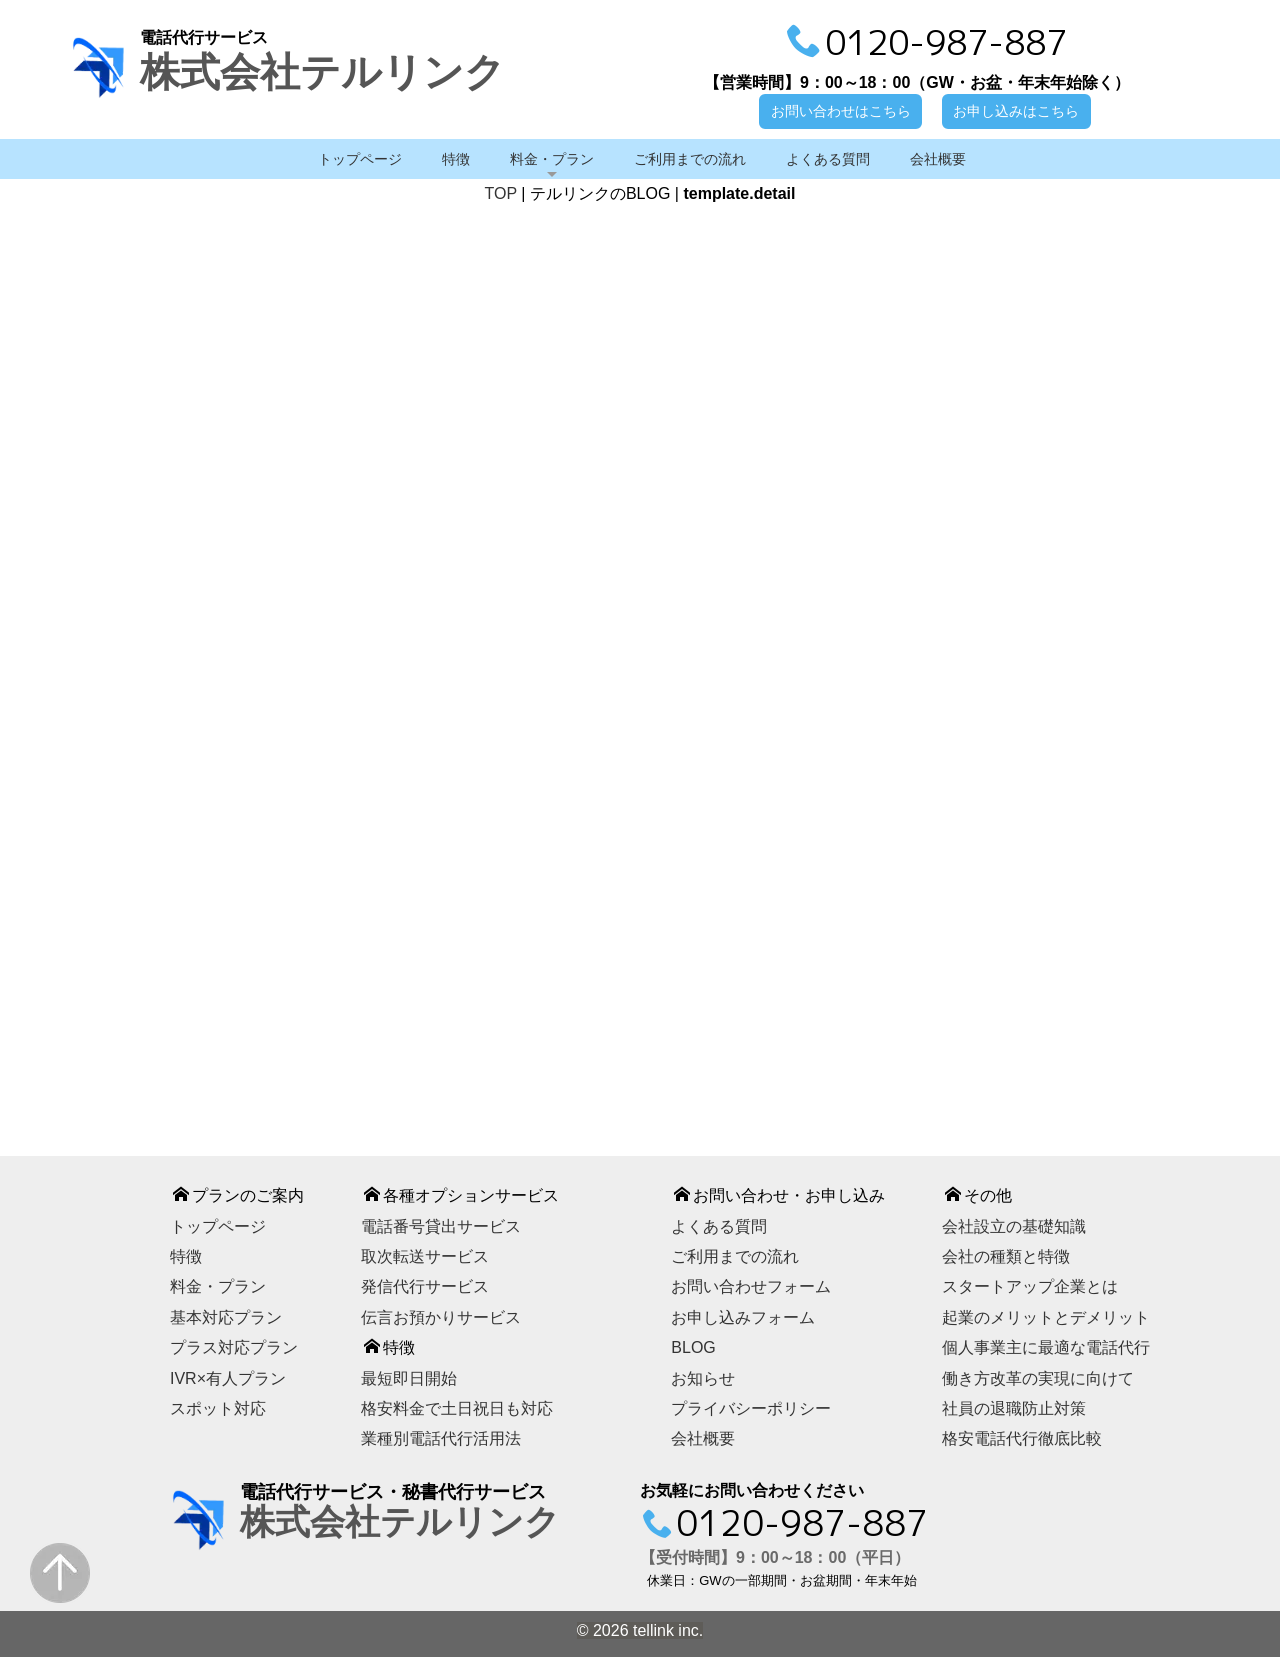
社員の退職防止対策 (1014, 1408)
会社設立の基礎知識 (1014, 1226)
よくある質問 (828, 159)
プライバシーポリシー (751, 1408)
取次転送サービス (425, 1256)
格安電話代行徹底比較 (1022, 1439)
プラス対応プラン (234, 1347)
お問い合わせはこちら (841, 111)
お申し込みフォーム (743, 1317)
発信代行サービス (425, 1287)
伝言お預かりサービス (441, 1317)
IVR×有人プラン (228, 1378)
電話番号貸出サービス (441, 1226)
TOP (501, 193)
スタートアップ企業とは (1030, 1287)
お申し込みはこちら (1016, 111)
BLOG (693, 1347)
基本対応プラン (226, 1317)
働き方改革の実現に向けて (1038, 1378)
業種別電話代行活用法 (441, 1439)
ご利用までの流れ (690, 159)
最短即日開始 (409, 1378)
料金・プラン (552, 159)
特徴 (456, 159)
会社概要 (938, 159)
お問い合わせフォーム (751, 1287)
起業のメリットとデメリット (1046, 1317)
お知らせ (703, 1378)
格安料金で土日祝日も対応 (457, 1408)
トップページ (360, 159)
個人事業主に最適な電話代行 (1046, 1347)
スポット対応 (218, 1408)
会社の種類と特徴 (1006, 1256)
